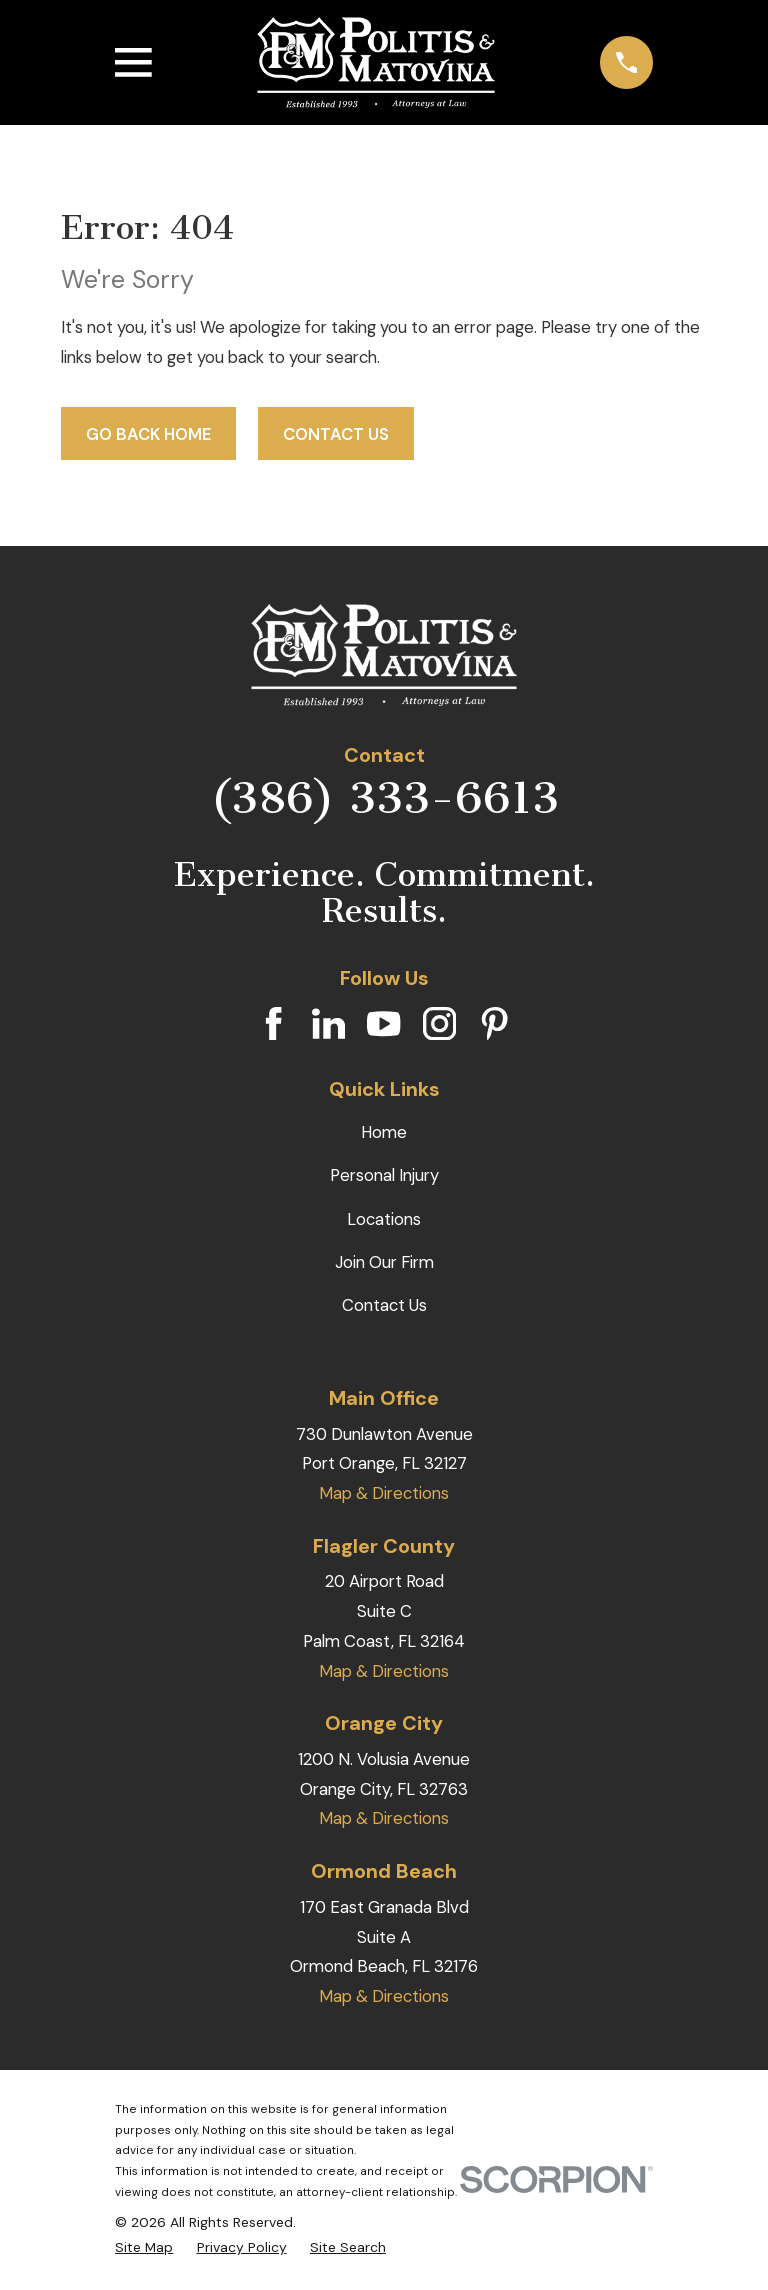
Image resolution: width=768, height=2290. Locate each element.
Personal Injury (384, 1175)
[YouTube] (383, 1023)
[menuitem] (144, 2247)
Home (384, 1132)
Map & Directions (384, 1493)
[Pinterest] (494, 1023)
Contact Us (336, 434)
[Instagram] (439, 1023)
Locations (384, 1219)
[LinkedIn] (328, 1023)
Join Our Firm (384, 1262)
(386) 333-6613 (384, 797)
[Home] (376, 63)
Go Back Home (148, 434)
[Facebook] (273, 1023)
